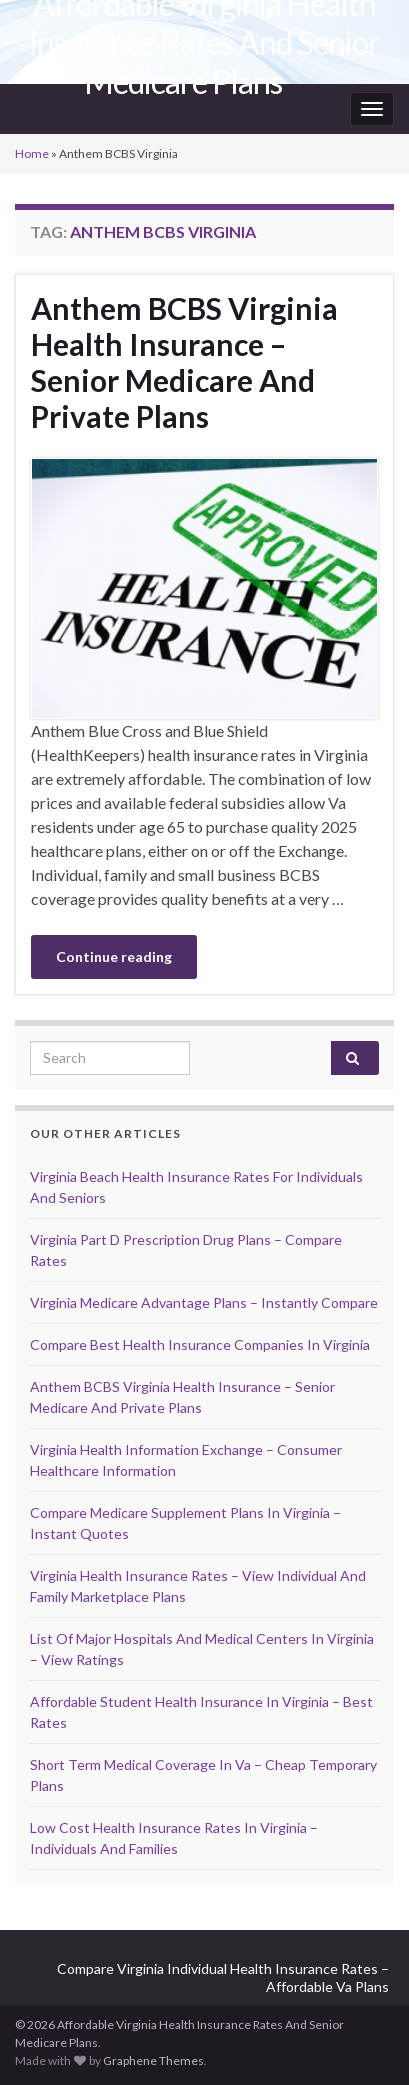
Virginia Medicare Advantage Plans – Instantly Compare (204, 1302)
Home (32, 153)
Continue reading (114, 956)
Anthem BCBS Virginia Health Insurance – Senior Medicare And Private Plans (184, 362)
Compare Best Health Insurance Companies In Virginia (200, 1344)
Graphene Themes (153, 2060)
